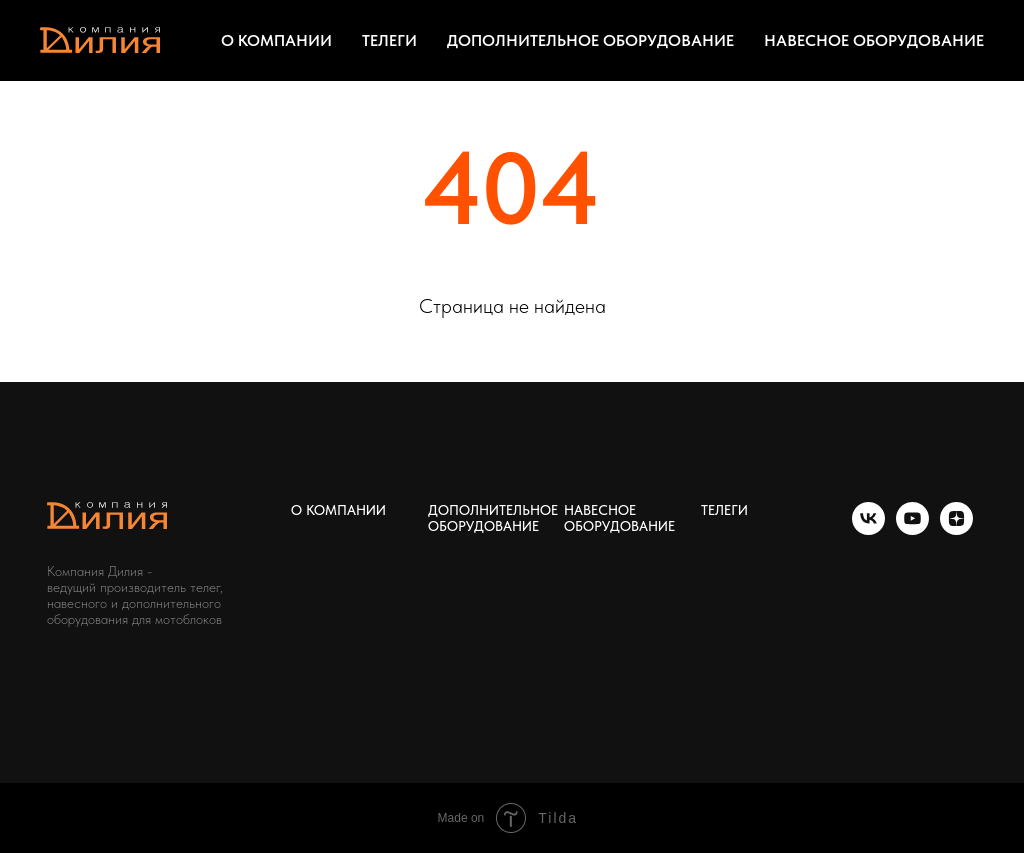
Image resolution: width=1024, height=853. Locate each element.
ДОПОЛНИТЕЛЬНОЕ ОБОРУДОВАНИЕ (590, 40)
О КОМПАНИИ (276, 40)
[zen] (956, 529)
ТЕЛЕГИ (389, 40)
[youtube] (912, 529)
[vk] (868, 529)
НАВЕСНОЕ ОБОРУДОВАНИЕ (874, 40)
